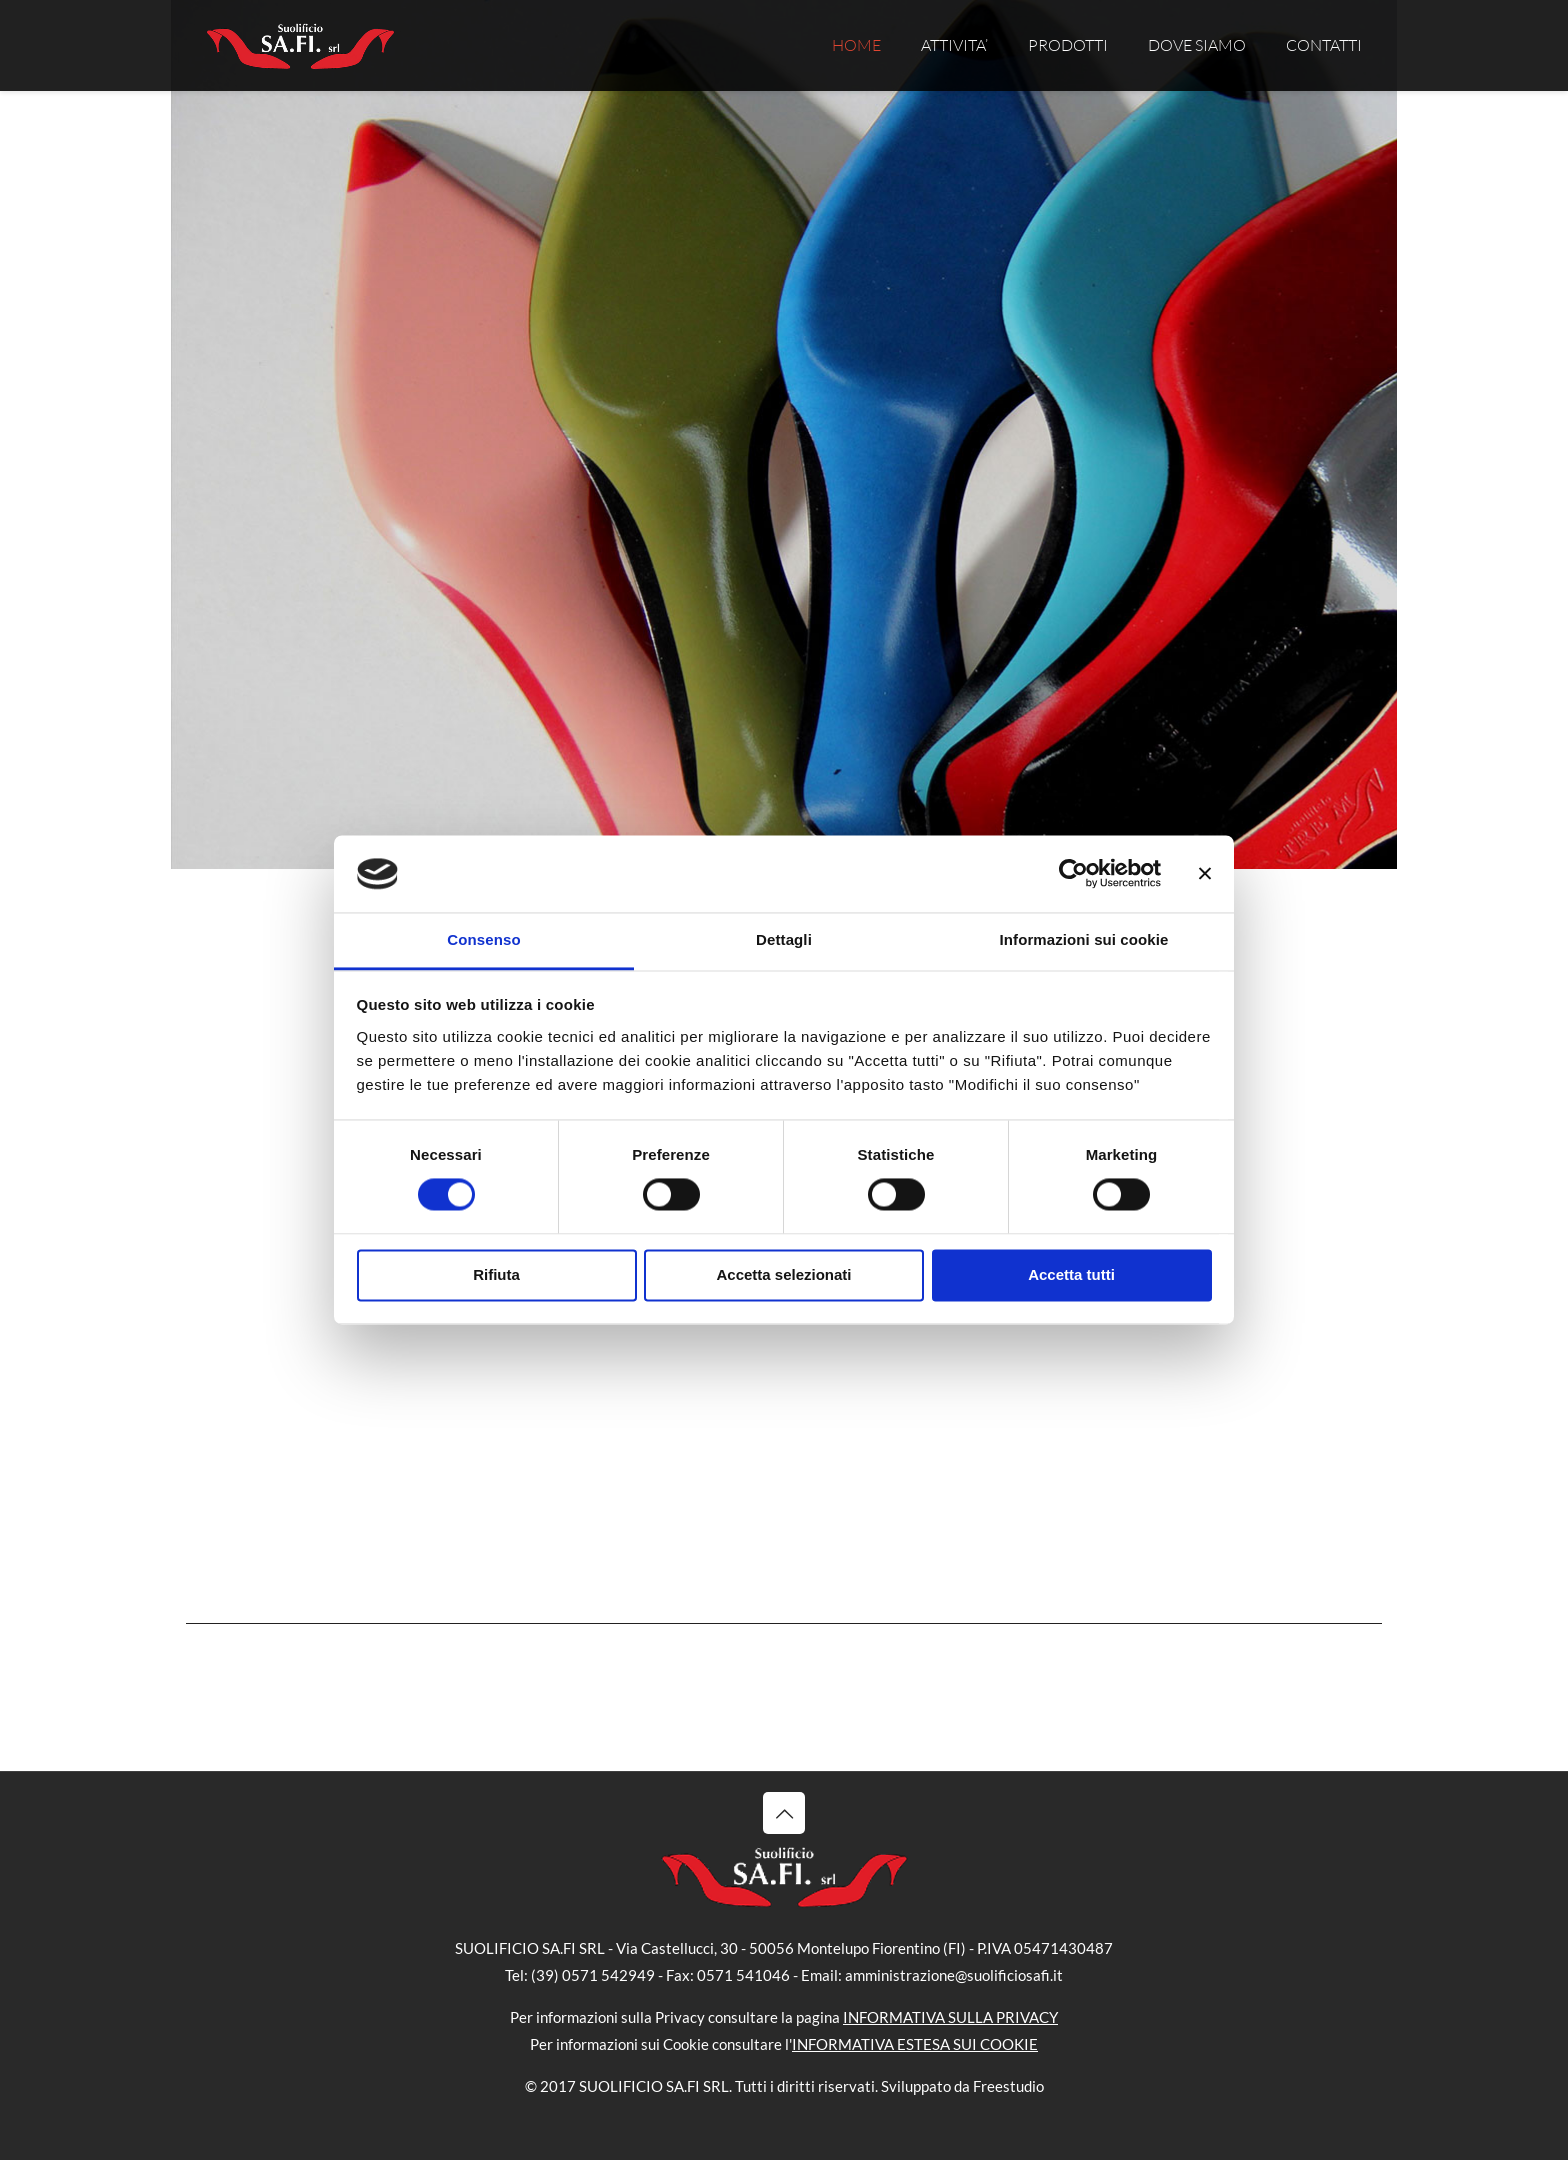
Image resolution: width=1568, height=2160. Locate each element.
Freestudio (1008, 2086)
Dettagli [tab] (784, 939)
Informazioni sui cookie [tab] (1084, 939)
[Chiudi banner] (1205, 874)
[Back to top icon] (784, 1813)
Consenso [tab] (483, 939)
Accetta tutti (1071, 1274)
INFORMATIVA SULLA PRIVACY (950, 2017)
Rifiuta (496, 1274)
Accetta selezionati (783, 1274)
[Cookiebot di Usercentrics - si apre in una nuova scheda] (1073, 874)
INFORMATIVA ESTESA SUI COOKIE (915, 2044)
